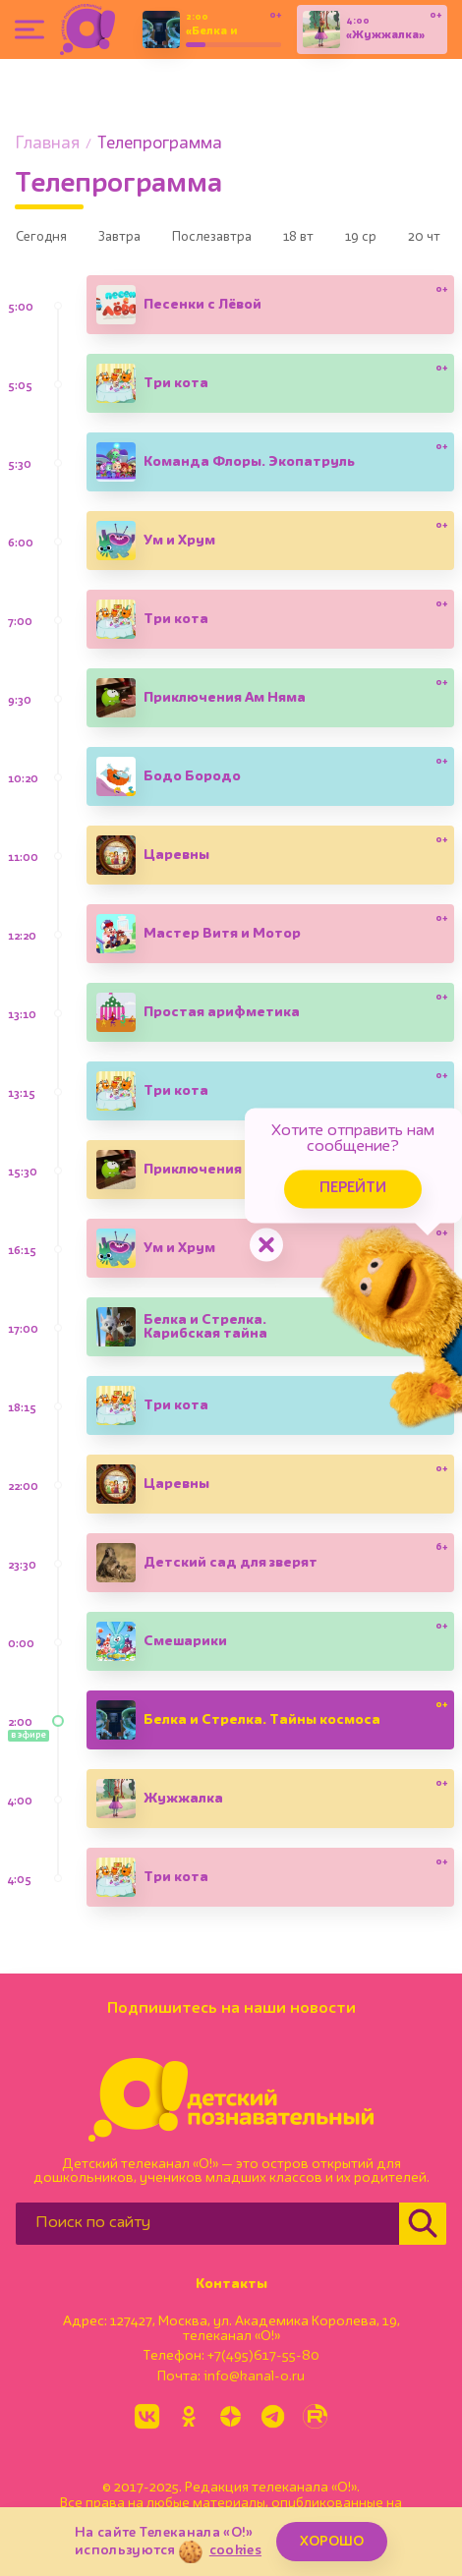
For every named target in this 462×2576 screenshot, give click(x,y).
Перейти (304, 1165)
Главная (47, 144)
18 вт (353, 242)
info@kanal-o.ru (254, 2383)
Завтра (141, 242)
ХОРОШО (332, 2541)
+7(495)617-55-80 (263, 2363)
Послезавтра (250, 242)
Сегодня (48, 242)
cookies (235, 2550)
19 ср (430, 242)
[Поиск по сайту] (207, 2230)
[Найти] (422, 2230)
